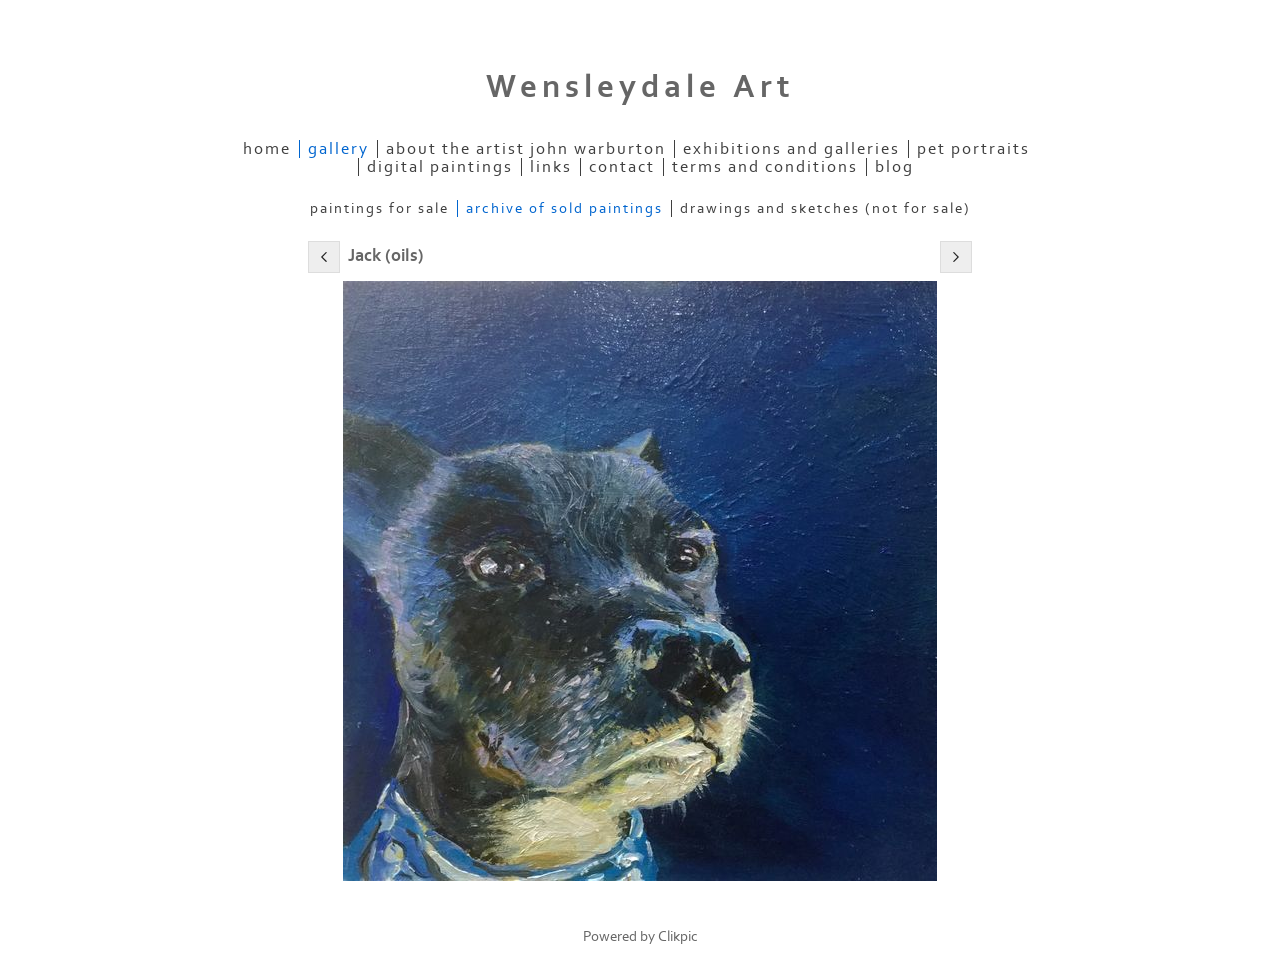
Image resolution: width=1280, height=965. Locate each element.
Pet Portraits (973, 149)
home (267, 149)
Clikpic (678, 936)
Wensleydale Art (640, 87)
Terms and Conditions (765, 167)
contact (622, 167)
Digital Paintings (440, 167)
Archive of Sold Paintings (564, 208)
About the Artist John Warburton (526, 149)
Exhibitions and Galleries (791, 149)
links (551, 167)
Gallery (338, 149)
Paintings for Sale (379, 208)
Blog (894, 167)
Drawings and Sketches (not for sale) (825, 208)
